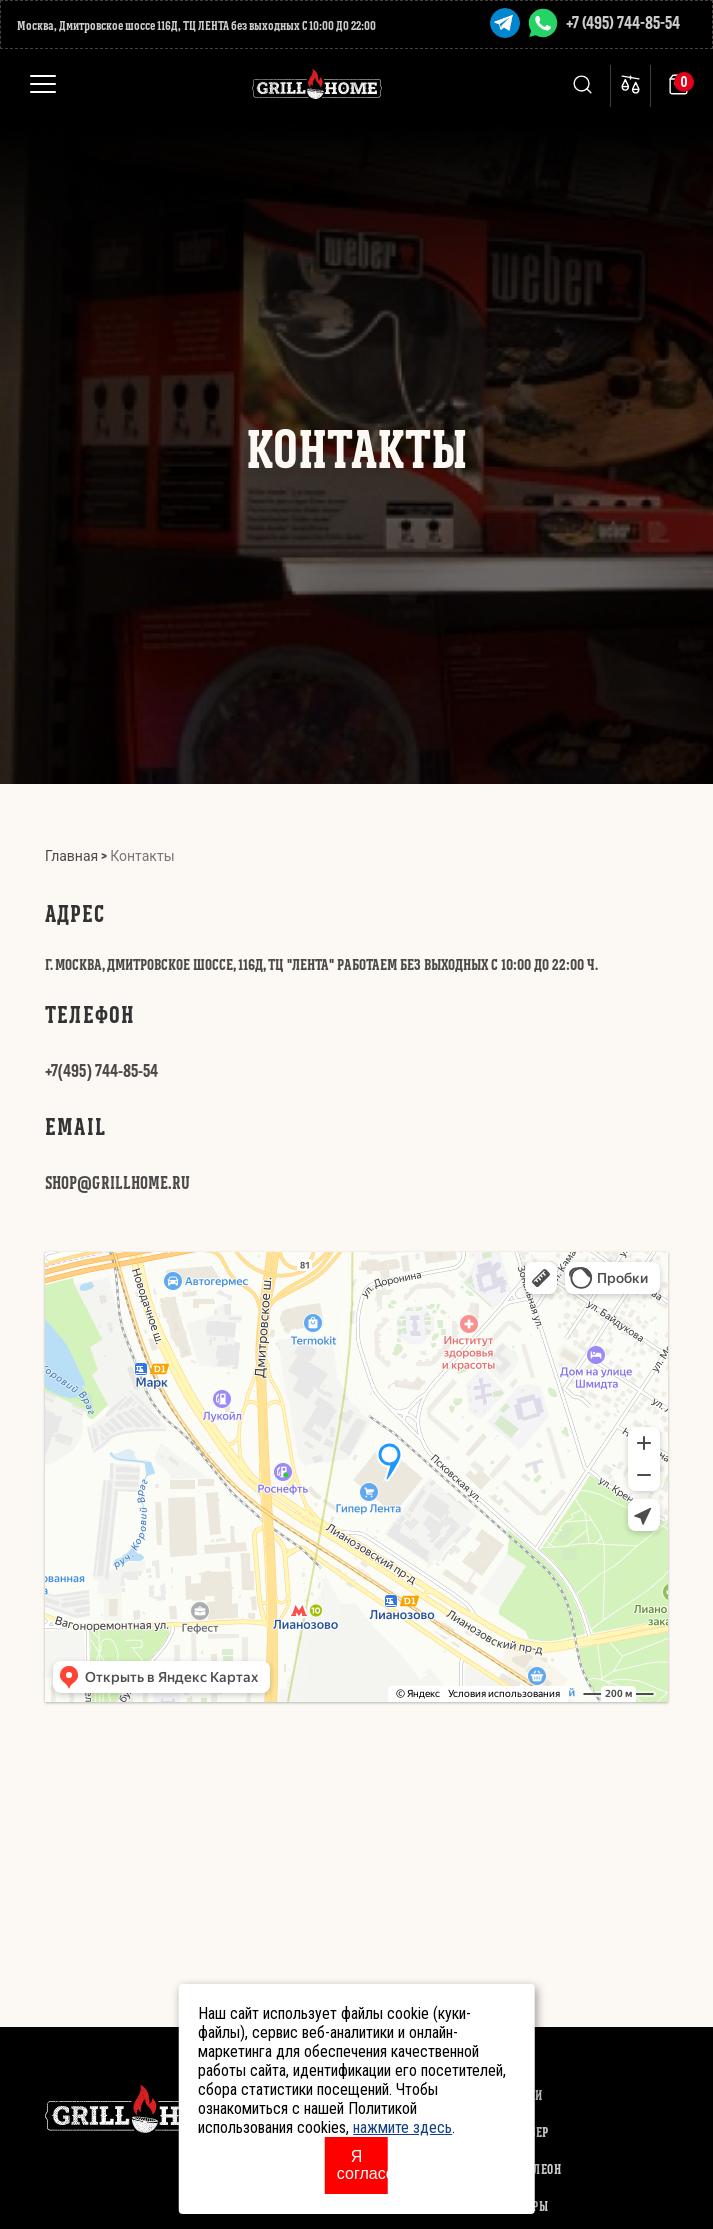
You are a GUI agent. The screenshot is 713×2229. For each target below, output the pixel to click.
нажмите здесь (402, 2127)
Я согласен (362, 2165)
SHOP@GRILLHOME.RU (118, 1182)
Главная (71, 856)
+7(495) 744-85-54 (102, 1070)
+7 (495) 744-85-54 (623, 22)
